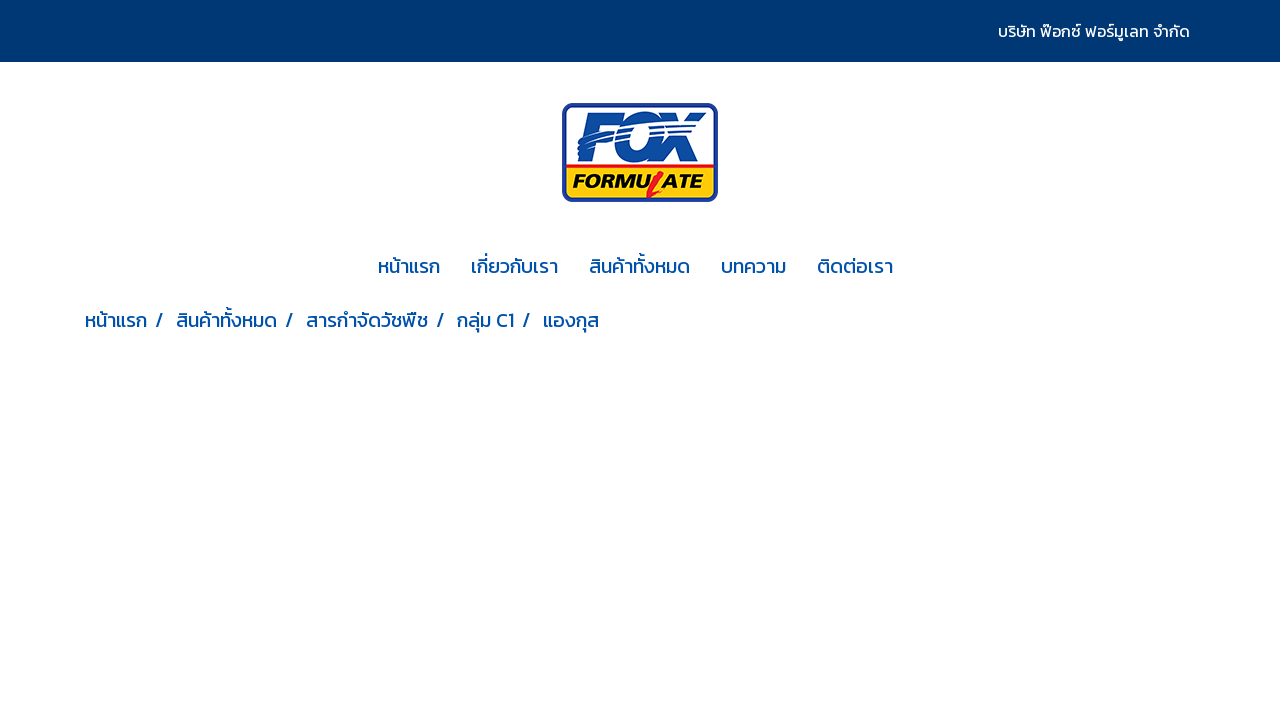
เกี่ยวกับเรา (514, 266)
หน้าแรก (409, 266)
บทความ (753, 266)
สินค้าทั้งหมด (639, 266)
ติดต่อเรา (855, 266)
